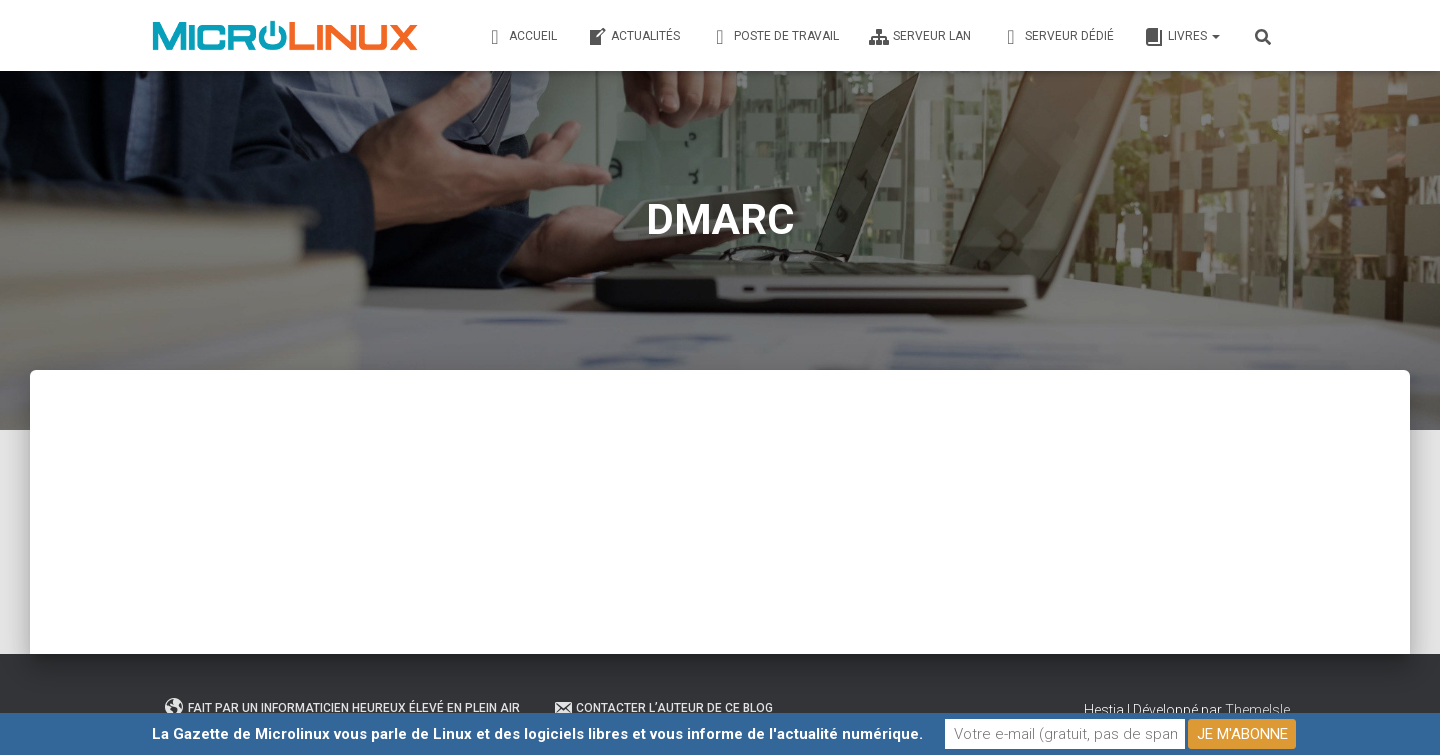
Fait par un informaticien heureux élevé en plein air (342, 708)
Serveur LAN (920, 37)
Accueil (521, 37)
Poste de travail (774, 37)
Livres (1182, 37)
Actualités (633, 37)
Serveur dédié (1057, 37)
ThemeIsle (1257, 710)
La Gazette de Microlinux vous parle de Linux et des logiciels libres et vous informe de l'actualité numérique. (537, 734)
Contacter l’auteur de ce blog (663, 708)
